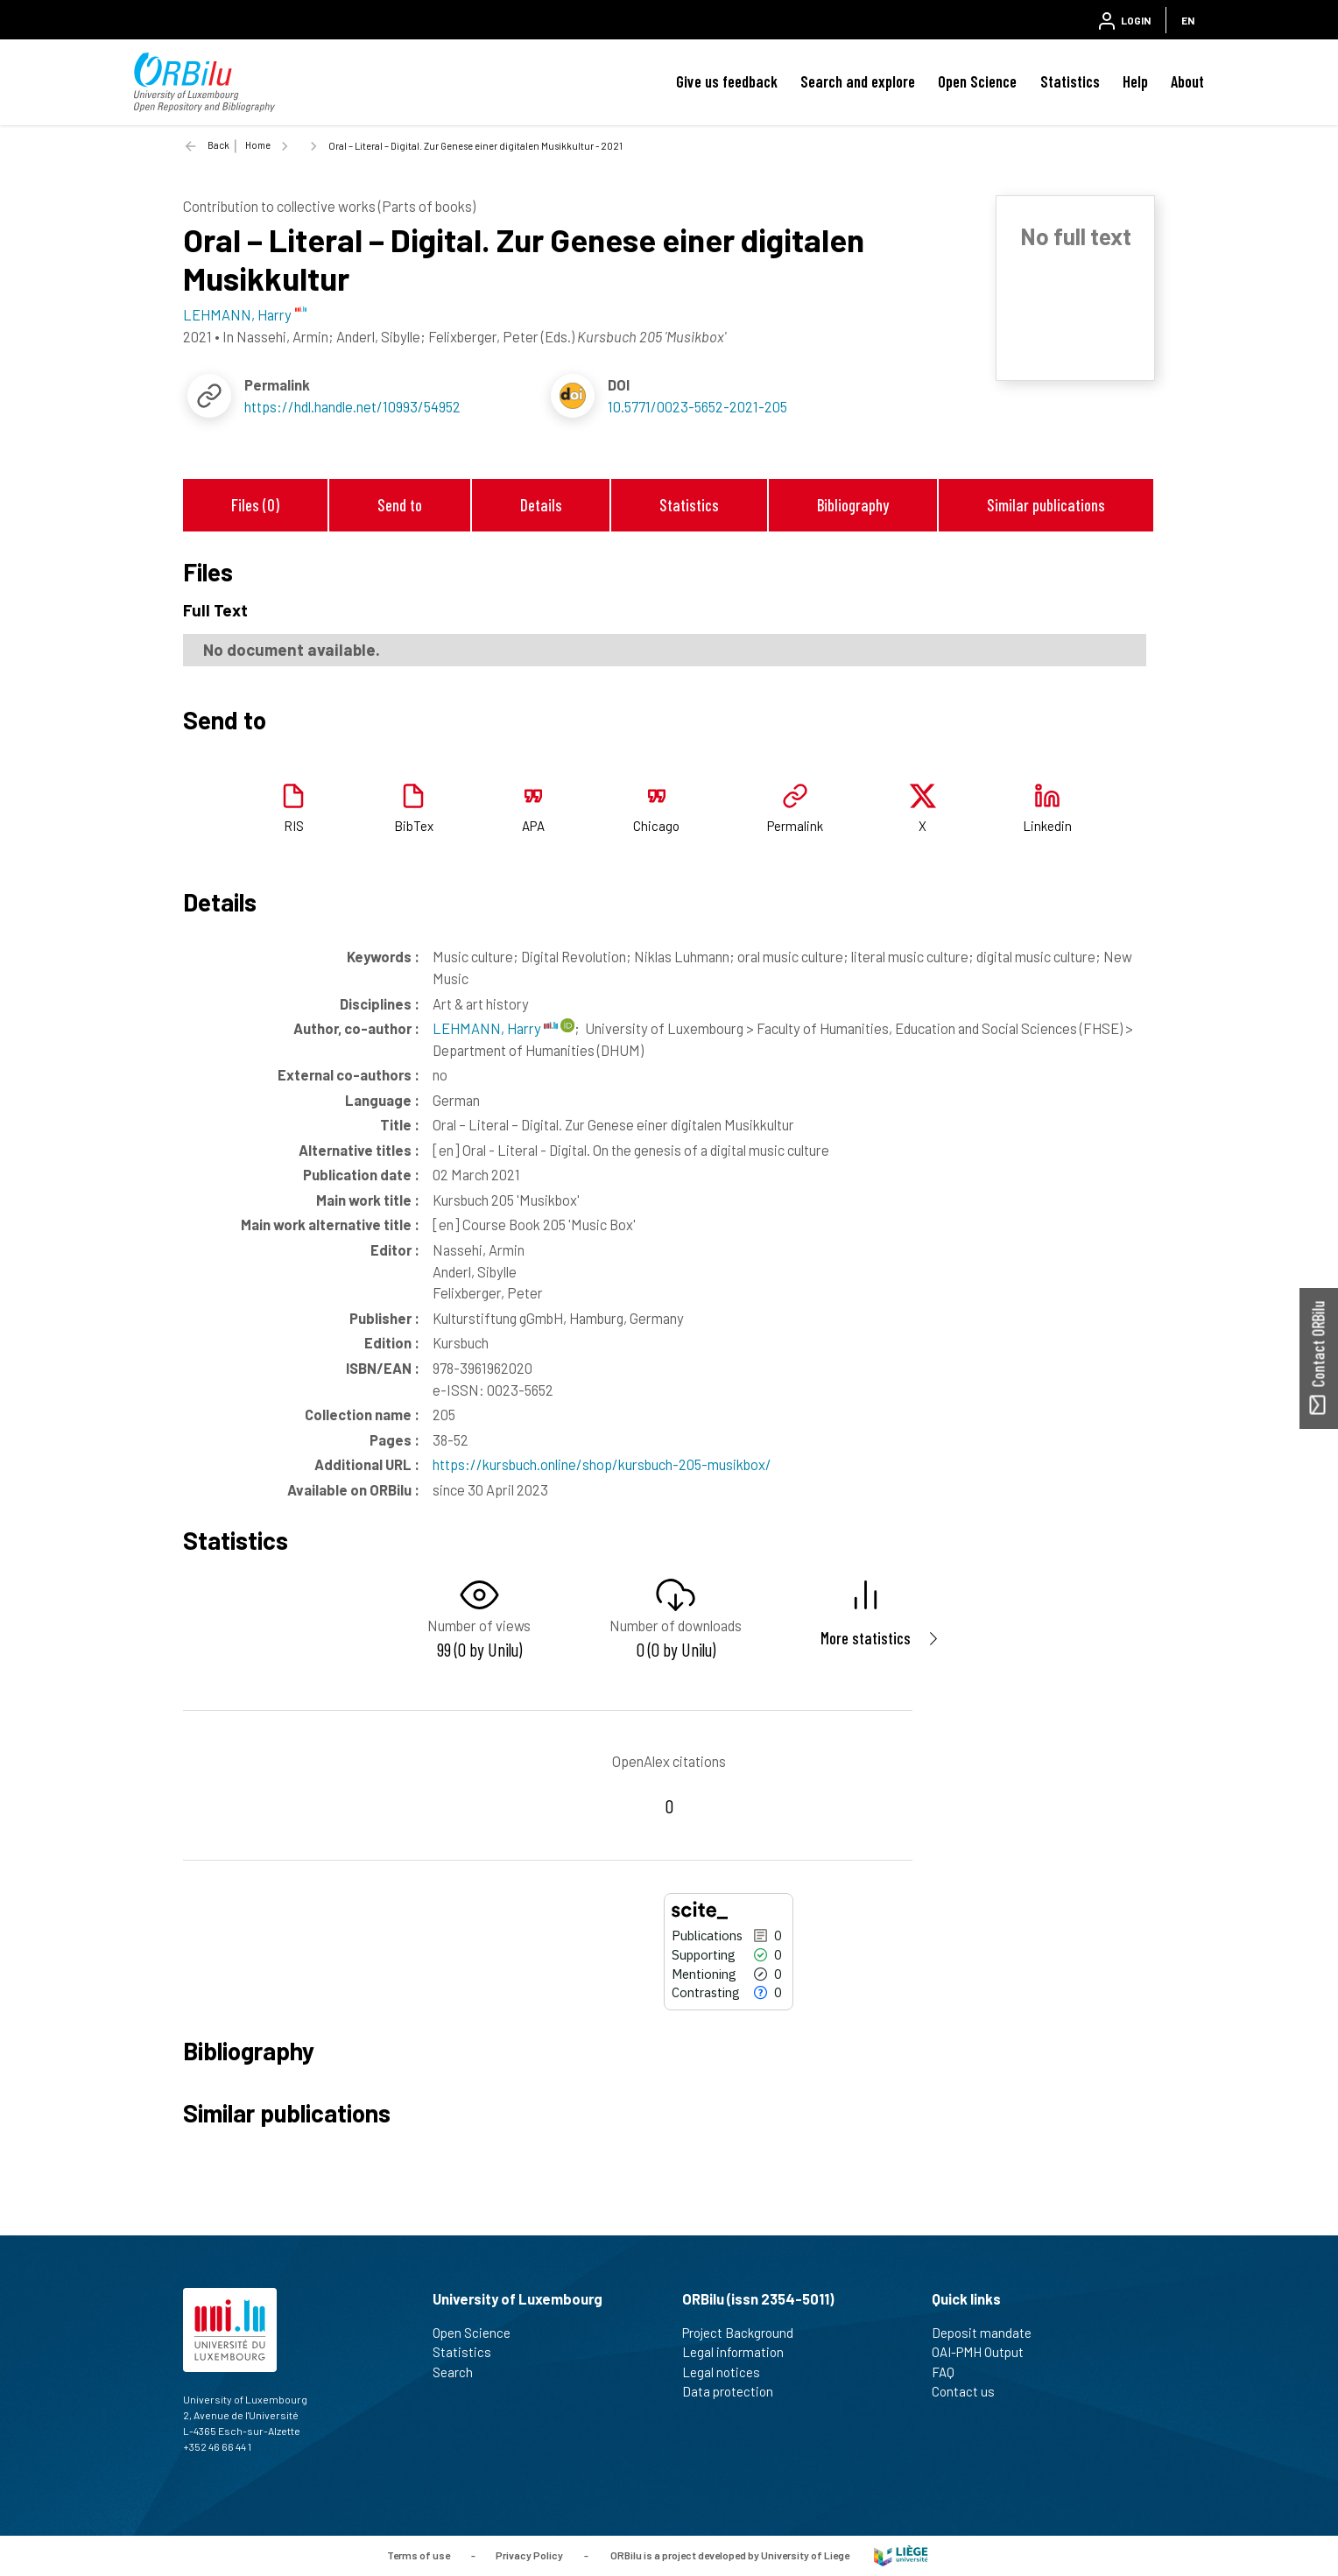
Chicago (656, 826)
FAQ (950, 2372)
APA (533, 826)
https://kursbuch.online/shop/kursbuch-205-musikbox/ (602, 1464)
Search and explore (857, 81)
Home (258, 145)
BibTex (413, 826)
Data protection (735, 2391)
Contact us (971, 2391)
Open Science (977, 81)
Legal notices (728, 2372)
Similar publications (1046, 505)
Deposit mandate (989, 2332)
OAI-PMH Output (985, 2352)
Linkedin (1047, 826)
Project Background (745, 2332)
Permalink (795, 826)
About (1187, 81)
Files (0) (255, 505)
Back (218, 145)
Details (541, 505)
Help (1135, 81)
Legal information (740, 2352)
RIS (294, 826)
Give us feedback (727, 81)
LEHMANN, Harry (495, 1028)
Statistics (1070, 81)
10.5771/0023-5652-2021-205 (697, 406)
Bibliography (853, 505)
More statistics (865, 1638)
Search (460, 2372)
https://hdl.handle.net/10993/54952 (352, 406)
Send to (399, 505)
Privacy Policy (529, 2554)
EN (1187, 20)
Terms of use (418, 2554)
